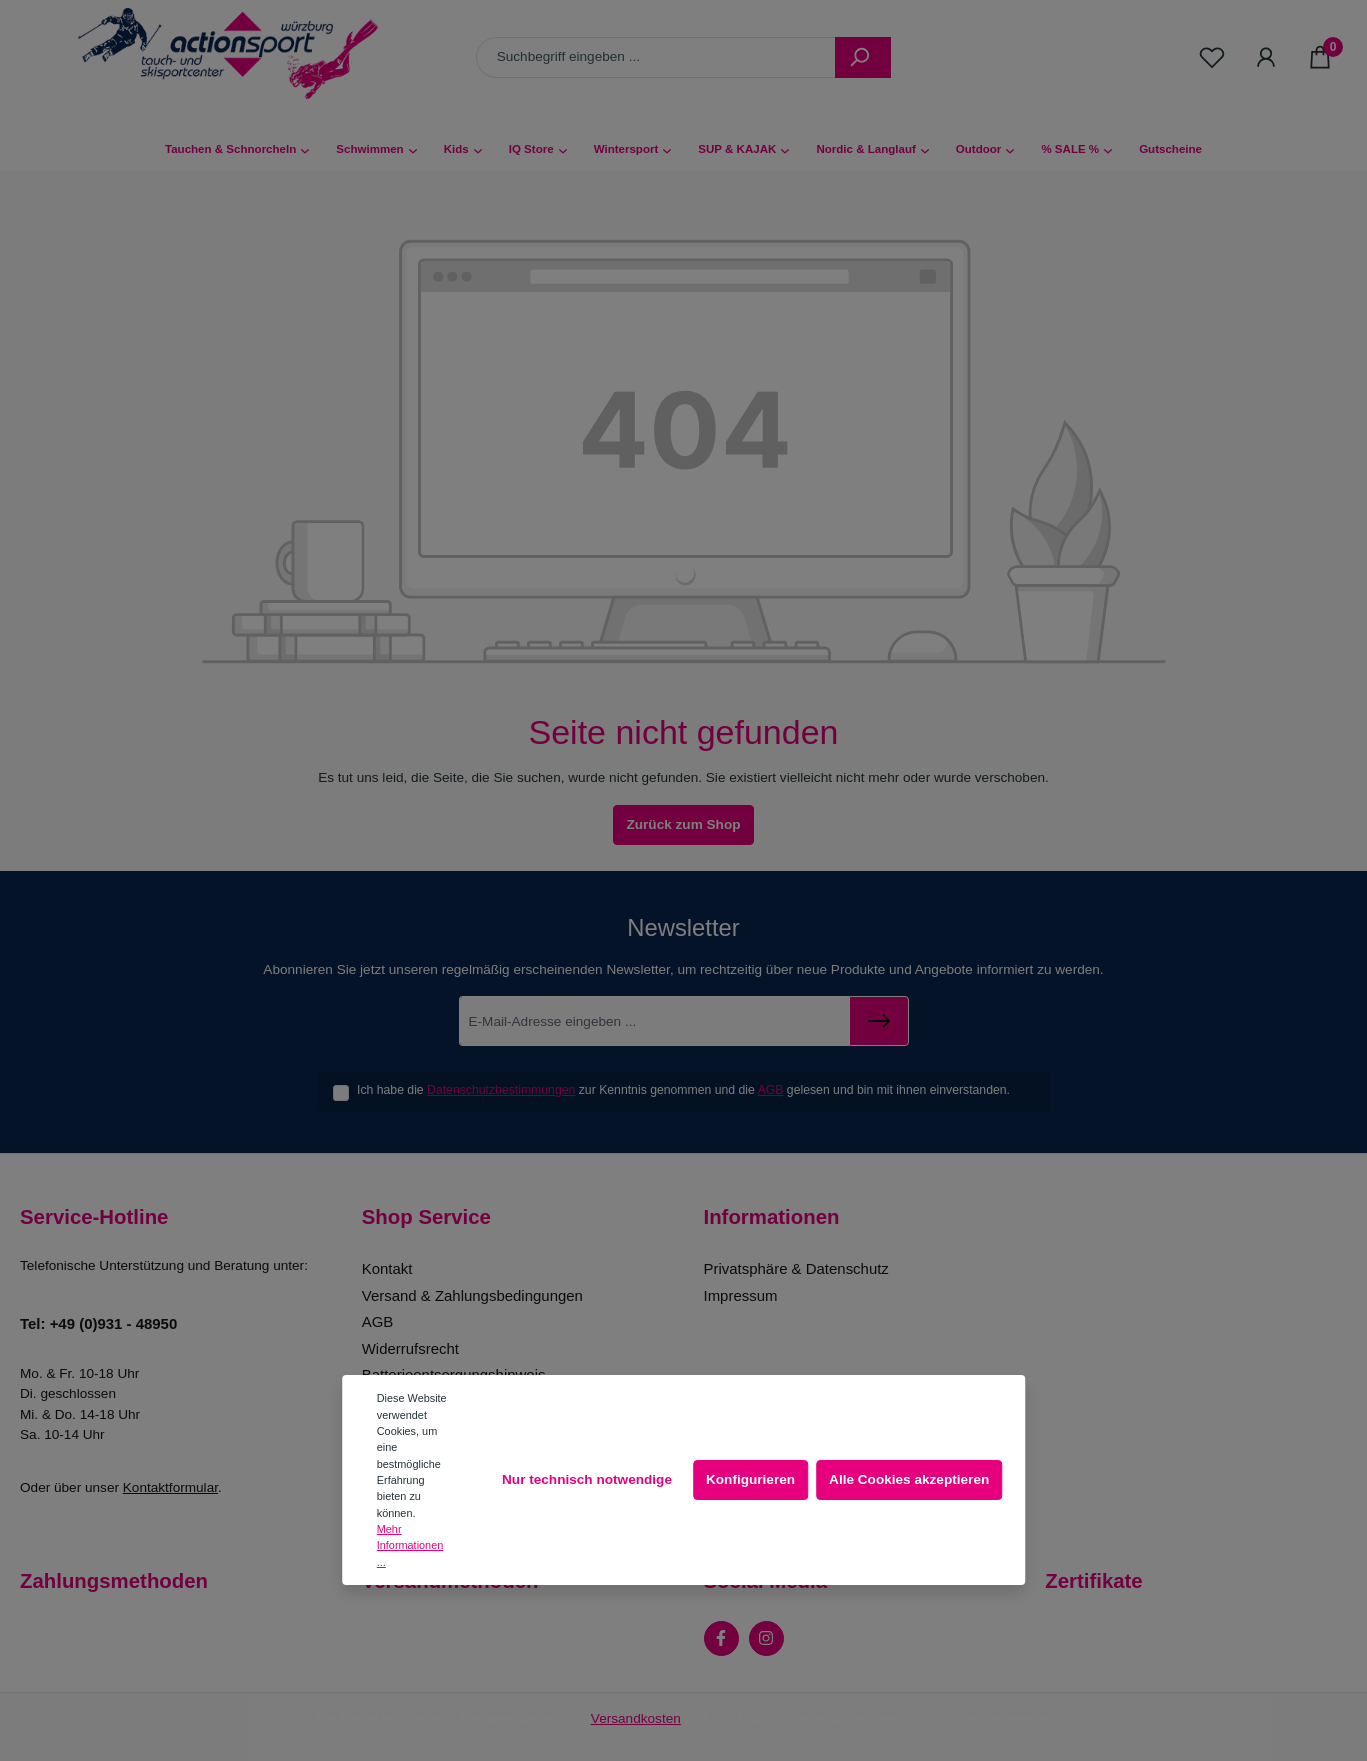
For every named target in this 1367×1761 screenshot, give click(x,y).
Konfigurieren (750, 1479)
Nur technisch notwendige (587, 1479)
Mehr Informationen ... (410, 1545)
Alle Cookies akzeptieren (909, 1479)
